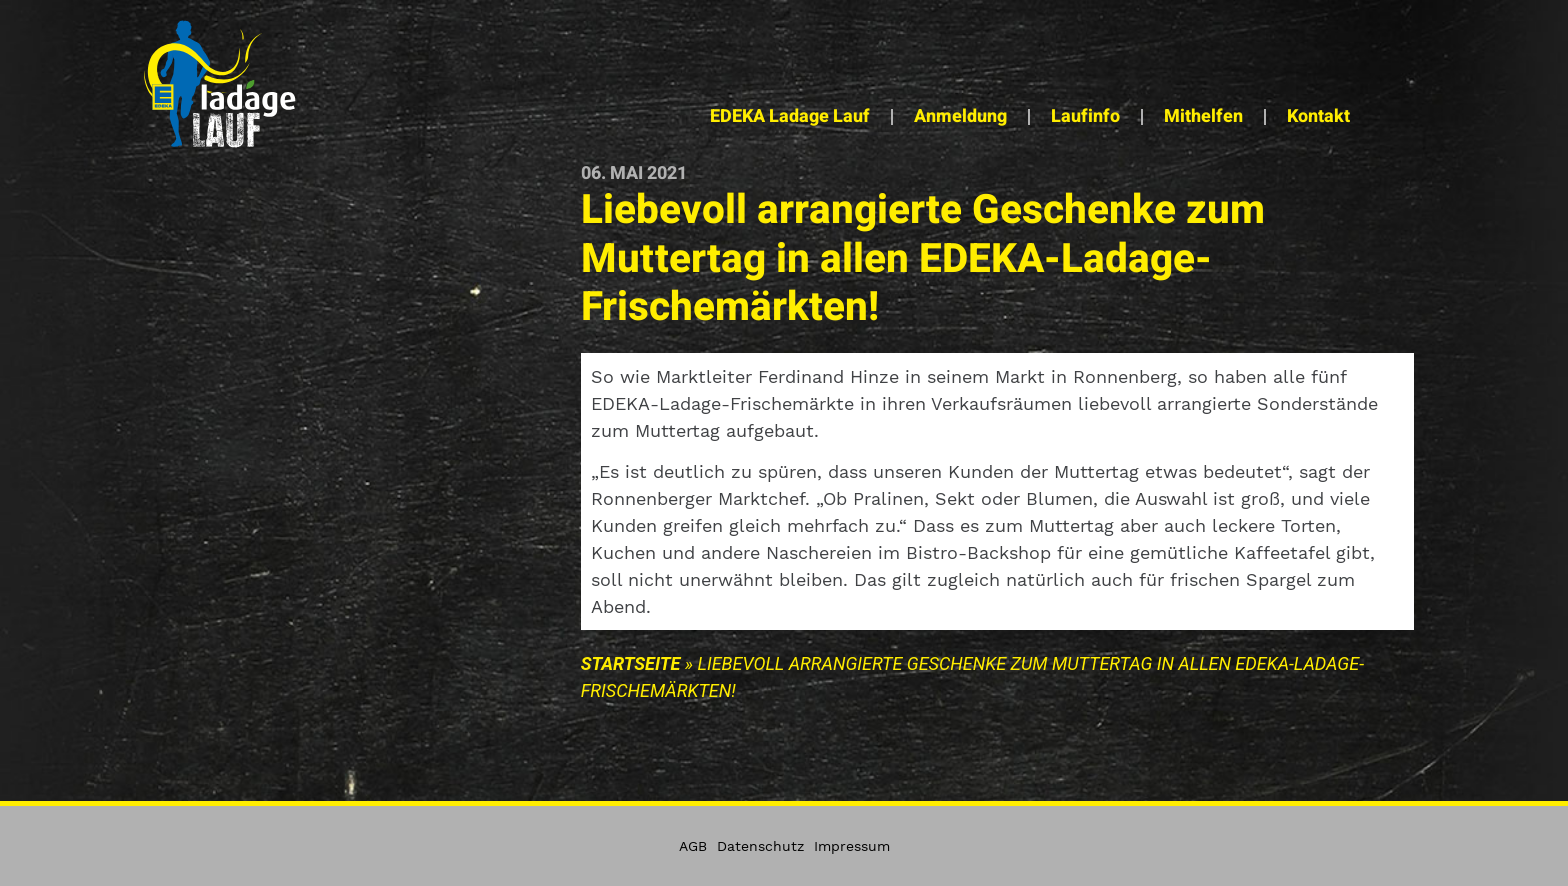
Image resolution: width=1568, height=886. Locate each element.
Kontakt (1318, 116)
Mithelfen (1203, 116)
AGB (693, 846)
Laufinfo (1085, 116)
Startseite (631, 663)
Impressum (852, 846)
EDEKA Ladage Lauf (790, 116)
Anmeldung (960, 116)
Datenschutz (760, 846)
